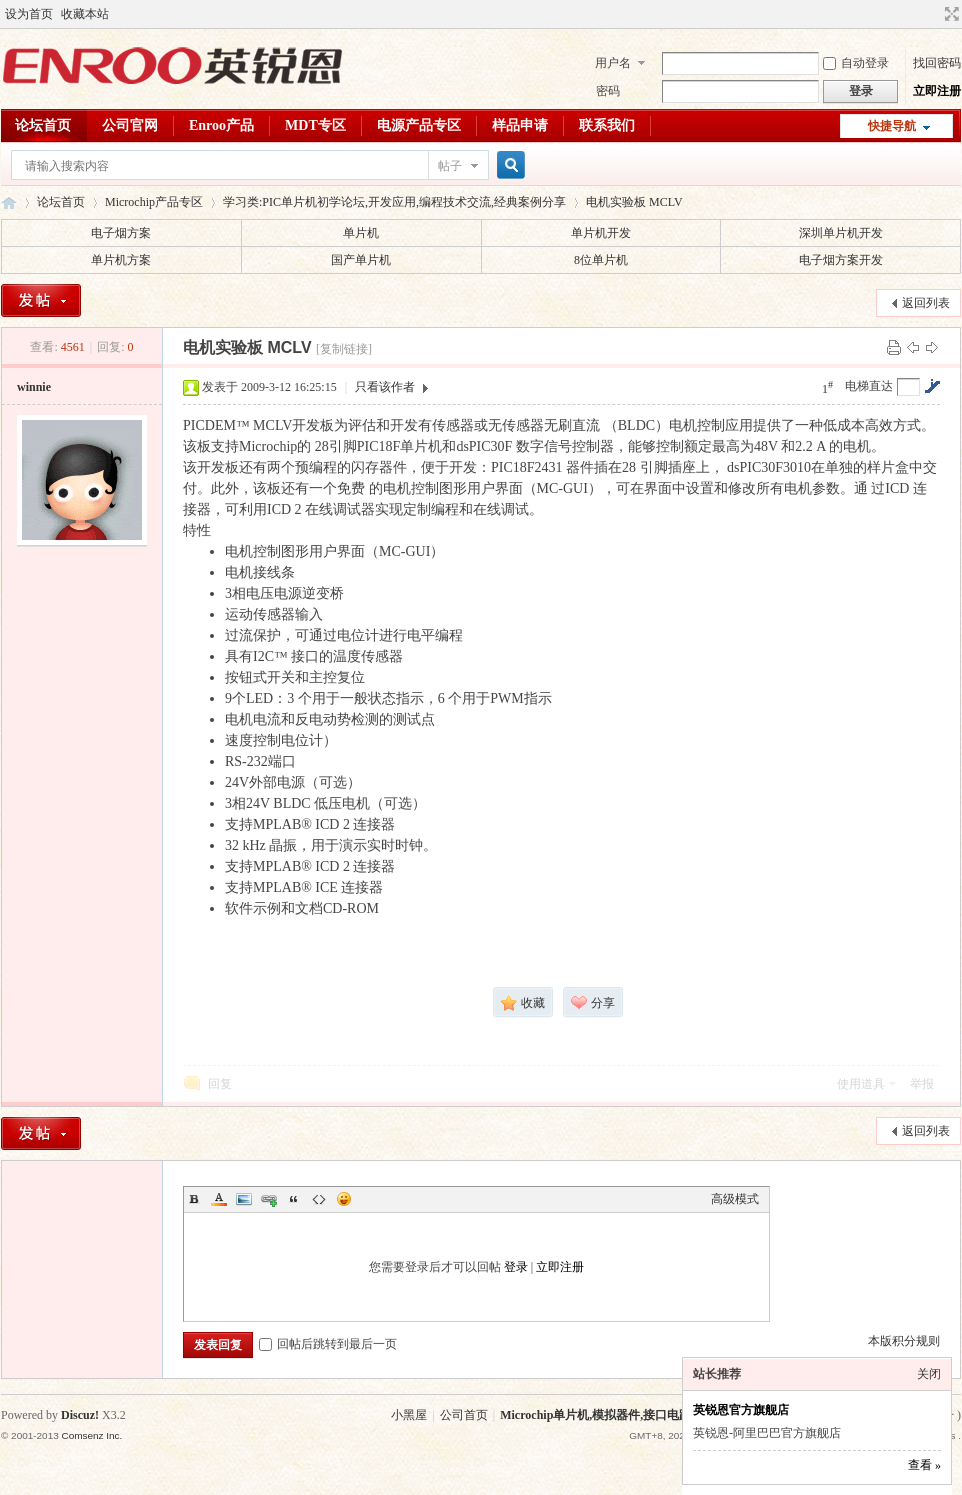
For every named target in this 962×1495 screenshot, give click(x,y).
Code (319, 1199)
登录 (516, 1267)
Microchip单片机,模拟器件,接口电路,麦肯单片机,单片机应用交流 (670, 1415)
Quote (294, 1199)
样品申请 (520, 125)
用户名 (613, 63)
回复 (220, 1084)
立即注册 (937, 91)
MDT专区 (315, 125)
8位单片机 (601, 260)
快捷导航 (892, 126)
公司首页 (464, 1415)
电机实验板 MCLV (634, 202)
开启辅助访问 (933, 14)
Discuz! (80, 1415)
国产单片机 (361, 260)
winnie (34, 387)
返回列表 (926, 303)
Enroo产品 (221, 125)
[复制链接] (344, 349)
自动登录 (856, 63)
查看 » (924, 1465)
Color (219, 1199)
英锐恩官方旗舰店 (741, 1410)
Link (269, 1199)
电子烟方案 (121, 233)
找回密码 (937, 63)
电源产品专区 (419, 125)
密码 (608, 91)
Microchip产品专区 (154, 202)
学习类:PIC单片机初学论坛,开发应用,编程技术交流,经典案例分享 (394, 202)
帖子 (450, 166)
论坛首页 (43, 125)
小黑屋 (409, 1415)
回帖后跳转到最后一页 (328, 1344)
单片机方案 (121, 260)
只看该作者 (385, 387)
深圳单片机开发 (841, 233)
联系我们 (607, 125)
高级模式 (735, 1199)
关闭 (929, 1374)
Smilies (344, 1199)
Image (244, 1199)
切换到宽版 (949, 14)
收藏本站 (85, 14)
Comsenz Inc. (91, 1435)
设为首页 (29, 14)
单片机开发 (601, 233)
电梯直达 (869, 386)
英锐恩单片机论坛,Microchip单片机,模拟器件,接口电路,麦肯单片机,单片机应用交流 (9, 202)
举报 (922, 1084)
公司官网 (130, 125)
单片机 (361, 233)
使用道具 (861, 1084)
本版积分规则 (904, 1341)
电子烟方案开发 (841, 260)
